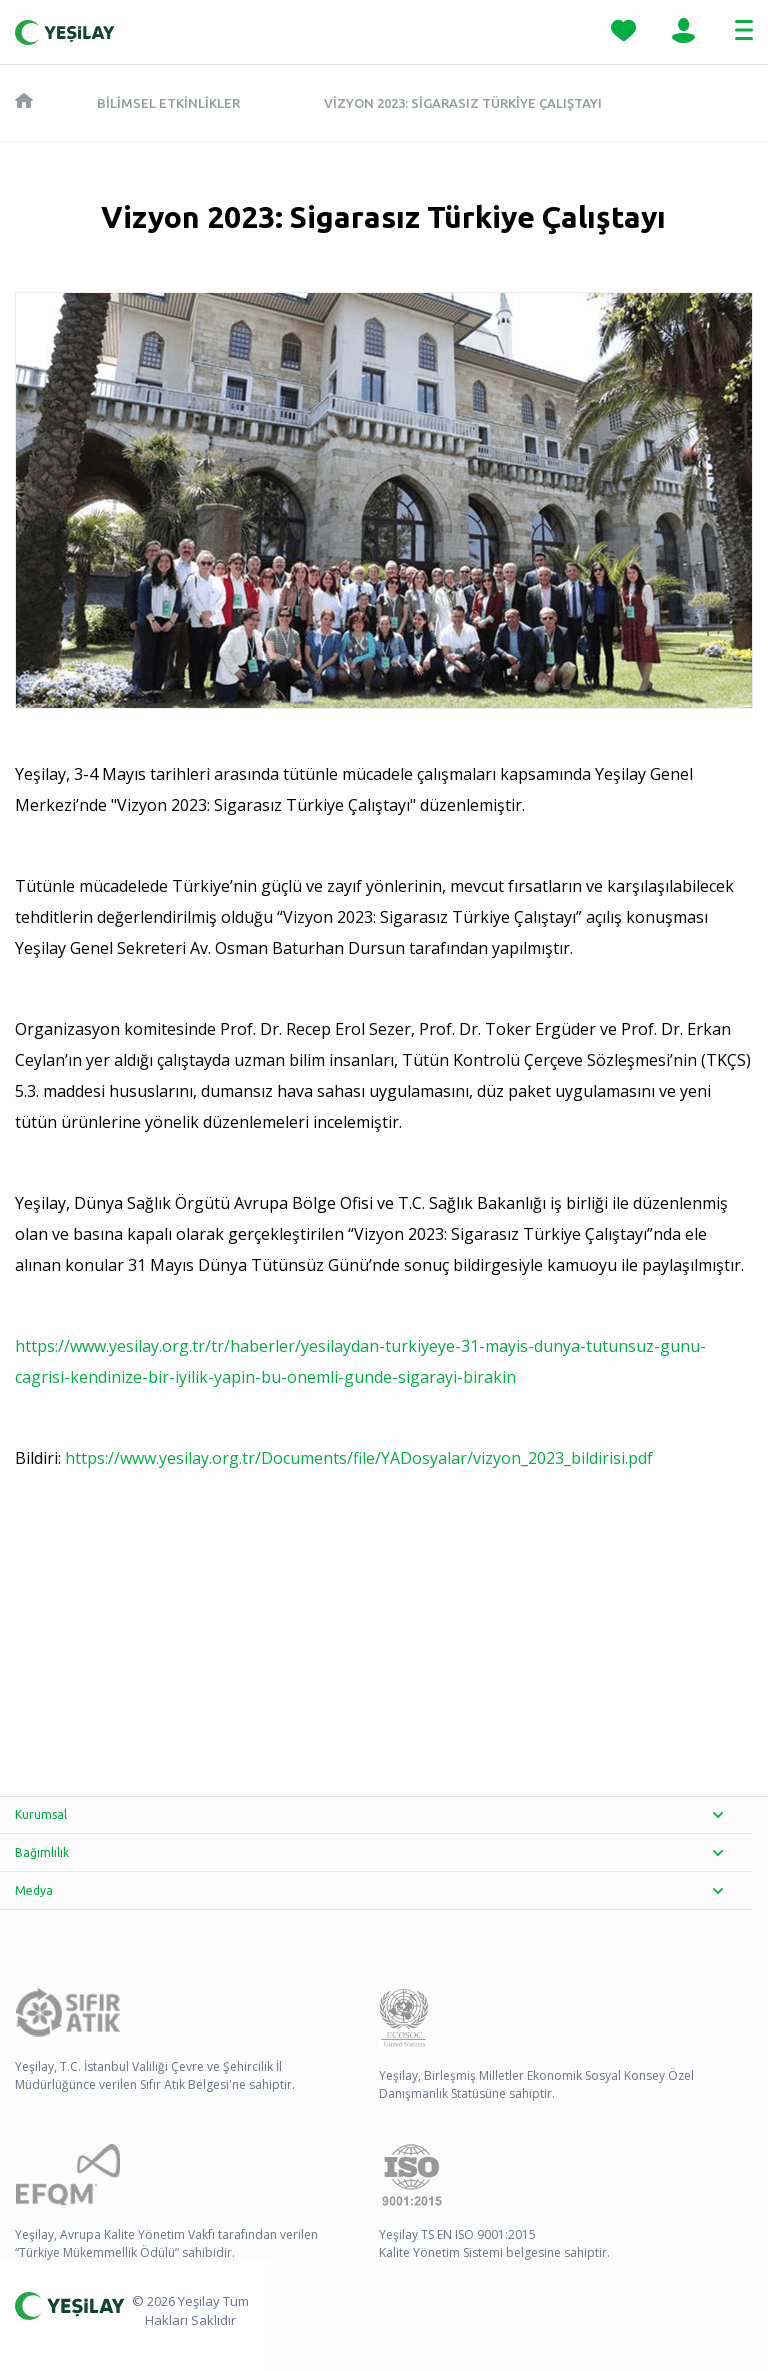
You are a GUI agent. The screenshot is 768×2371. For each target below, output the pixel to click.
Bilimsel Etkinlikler (168, 103)
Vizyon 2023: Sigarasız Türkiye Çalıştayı (463, 103)
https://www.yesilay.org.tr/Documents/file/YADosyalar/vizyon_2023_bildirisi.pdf (359, 1458)
